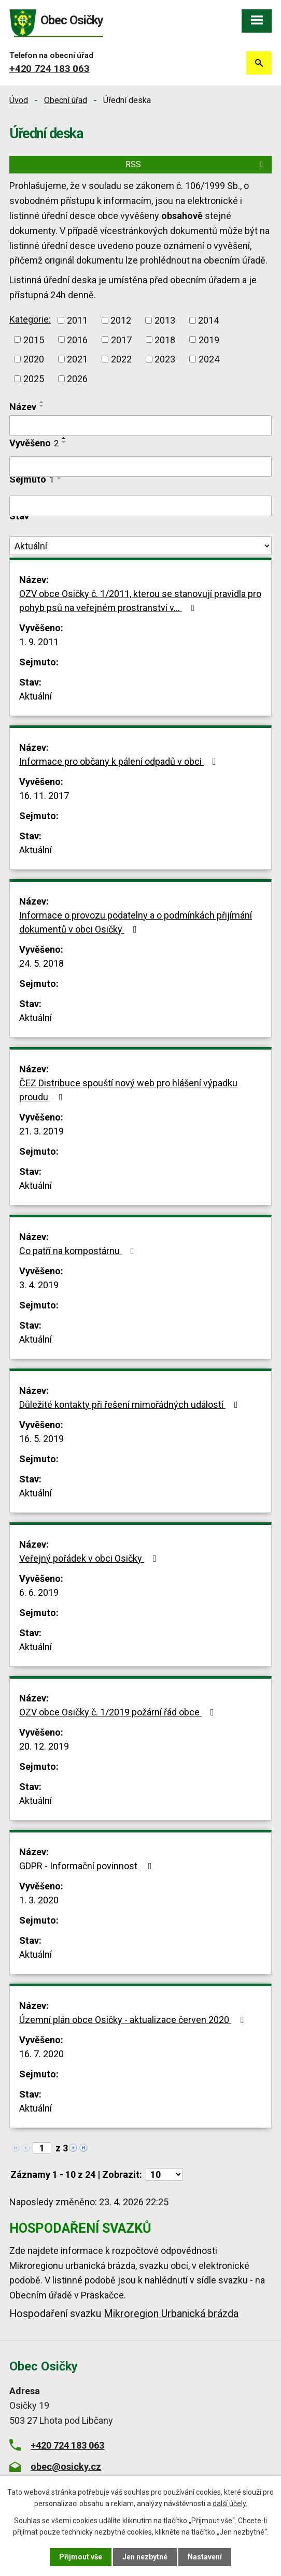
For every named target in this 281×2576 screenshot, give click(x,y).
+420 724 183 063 (49, 69)
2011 (77, 320)
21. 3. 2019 (41, 1131)
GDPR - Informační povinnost (87, 1865)
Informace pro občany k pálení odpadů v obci (119, 761)
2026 (77, 378)
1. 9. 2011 (39, 641)
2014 (208, 320)
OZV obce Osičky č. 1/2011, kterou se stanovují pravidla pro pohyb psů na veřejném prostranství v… (140, 600)
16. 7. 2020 (41, 2053)
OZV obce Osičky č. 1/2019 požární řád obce (118, 1712)
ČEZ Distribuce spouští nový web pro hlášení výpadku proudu (128, 1090)
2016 (77, 339)
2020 (33, 359)
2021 (77, 359)
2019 (209, 339)
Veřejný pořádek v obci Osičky (90, 1558)
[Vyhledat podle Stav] (140, 545)
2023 (164, 359)
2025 (33, 378)
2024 (209, 359)
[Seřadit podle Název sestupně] (42, 406)
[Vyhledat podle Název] (140, 425)
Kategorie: (30, 319)
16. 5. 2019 (41, 1438)
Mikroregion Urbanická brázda (171, 2314)
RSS (195, 164)
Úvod (18, 100)
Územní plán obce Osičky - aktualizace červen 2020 (133, 2019)
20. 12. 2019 (44, 1746)
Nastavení (205, 2557)
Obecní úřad (65, 100)
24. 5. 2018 (41, 963)
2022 (121, 359)
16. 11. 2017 (44, 795)
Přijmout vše (80, 2557)
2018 (164, 339)
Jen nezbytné (144, 2557)
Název (22, 406)
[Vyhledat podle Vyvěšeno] (140, 466)
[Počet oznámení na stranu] (164, 2174)
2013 (164, 320)
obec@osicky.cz (66, 2466)
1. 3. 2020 (39, 1900)
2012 (120, 320)
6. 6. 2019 (39, 1592)
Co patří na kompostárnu (78, 1250)
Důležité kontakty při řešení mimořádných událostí (130, 1404)
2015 (33, 339)
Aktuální (35, 696)
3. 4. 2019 (39, 1284)
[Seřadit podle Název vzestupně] (42, 402)
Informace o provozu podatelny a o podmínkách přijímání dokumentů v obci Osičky (135, 922)
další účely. (230, 2503)
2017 (121, 339)
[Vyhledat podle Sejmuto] (140, 506)
